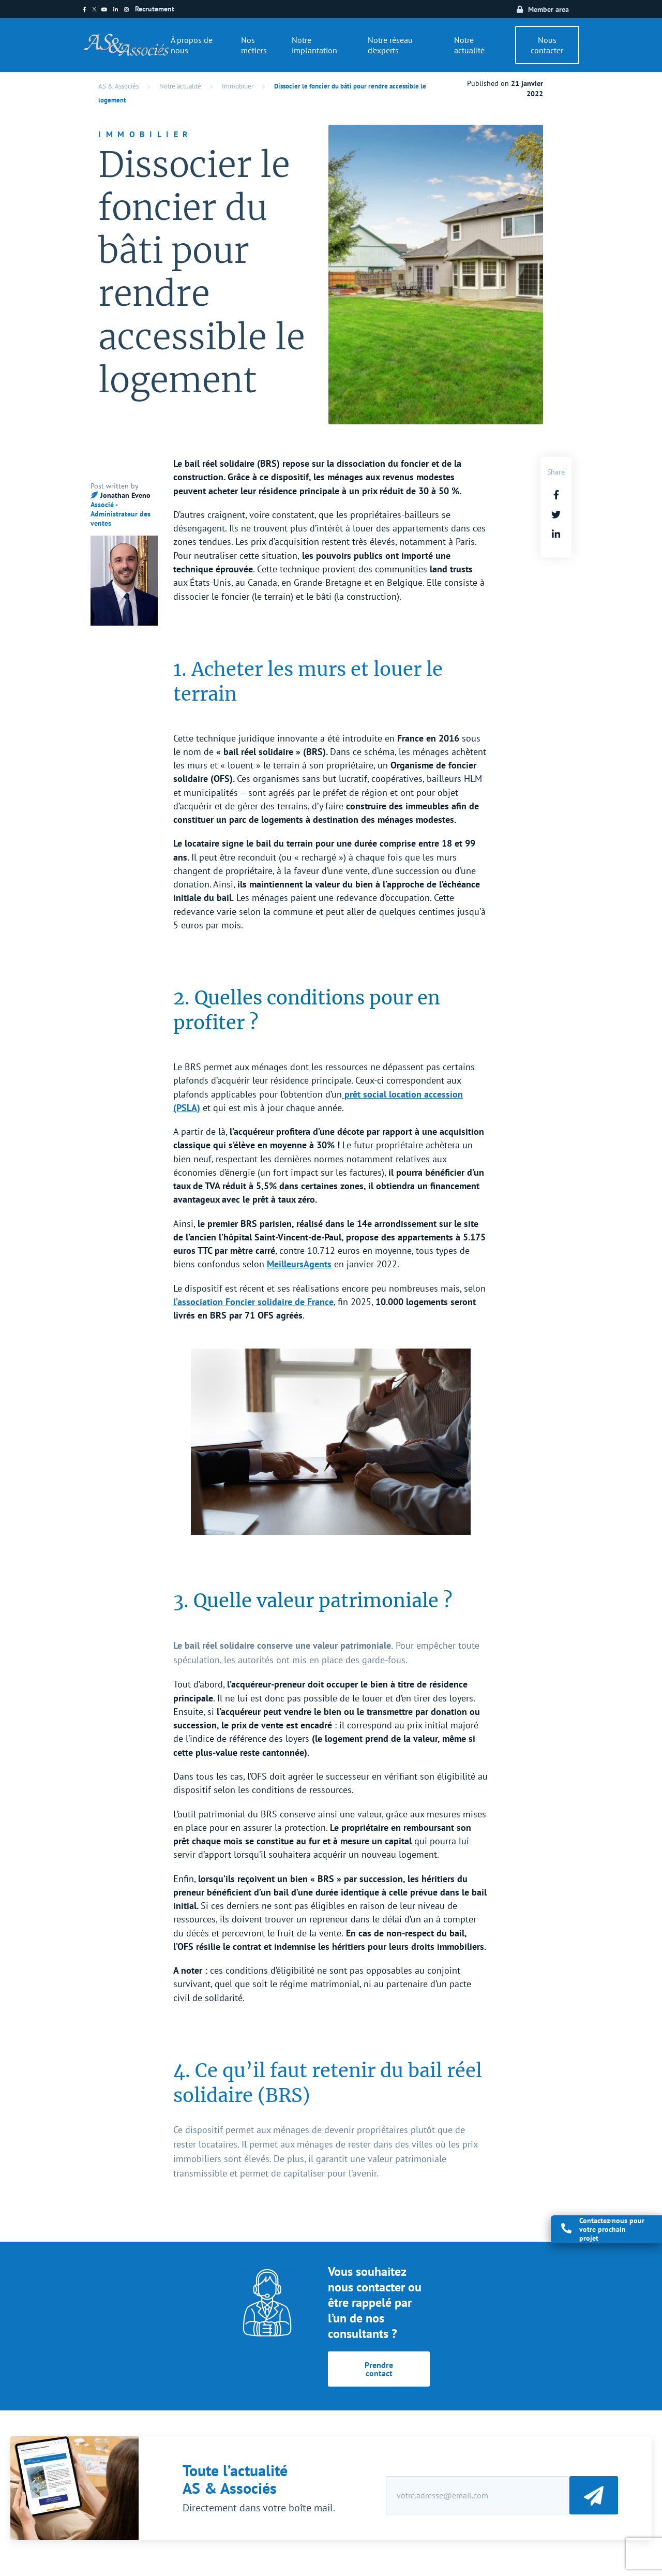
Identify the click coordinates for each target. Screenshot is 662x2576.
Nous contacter (547, 45)
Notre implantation (314, 45)
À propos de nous (192, 45)
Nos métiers (254, 45)
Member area (548, 9)
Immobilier (237, 86)
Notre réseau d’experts (390, 45)
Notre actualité (469, 45)
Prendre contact (379, 2369)
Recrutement (154, 8)
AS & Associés (118, 86)
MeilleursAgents (299, 1264)
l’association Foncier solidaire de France (253, 1302)
